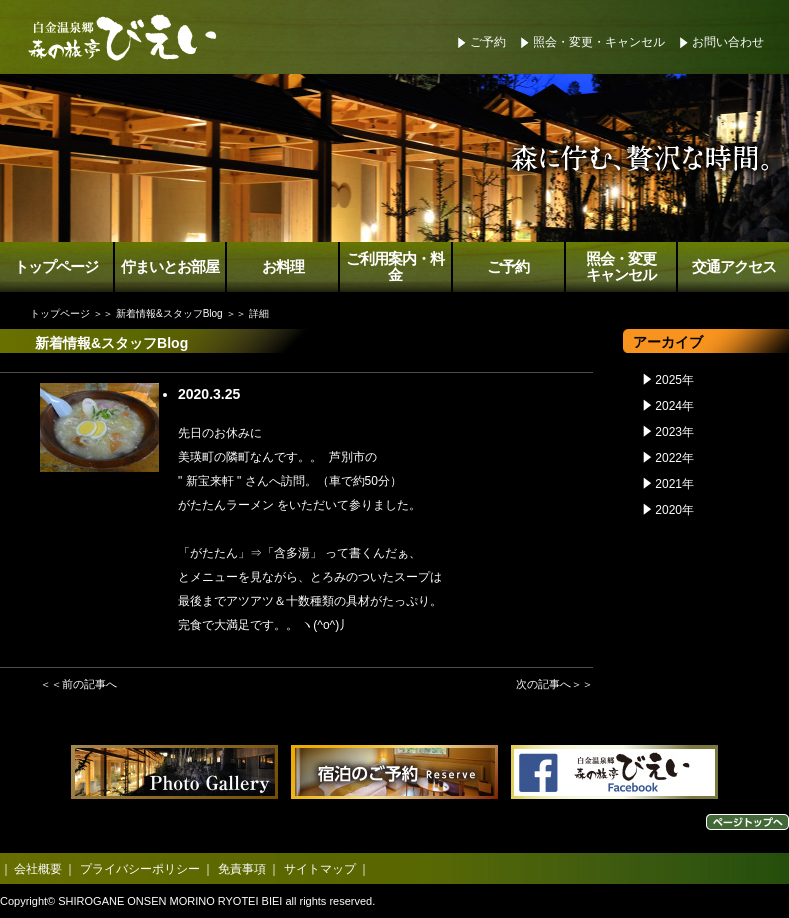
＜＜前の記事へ (78, 684)
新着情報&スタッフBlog (169, 313)
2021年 (674, 484)
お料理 (283, 267)
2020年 (674, 510)
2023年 (674, 432)
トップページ (56, 267)
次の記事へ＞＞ (554, 684)
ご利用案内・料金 (395, 267)
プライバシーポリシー (140, 869)
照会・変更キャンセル (621, 267)
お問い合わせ (728, 42)
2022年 (674, 458)
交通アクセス (734, 267)
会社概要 (38, 869)
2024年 (674, 406)
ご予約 (488, 42)
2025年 (674, 380)
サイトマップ (320, 869)
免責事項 (242, 869)
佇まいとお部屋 (170, 267)
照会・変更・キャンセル (599, 42)
